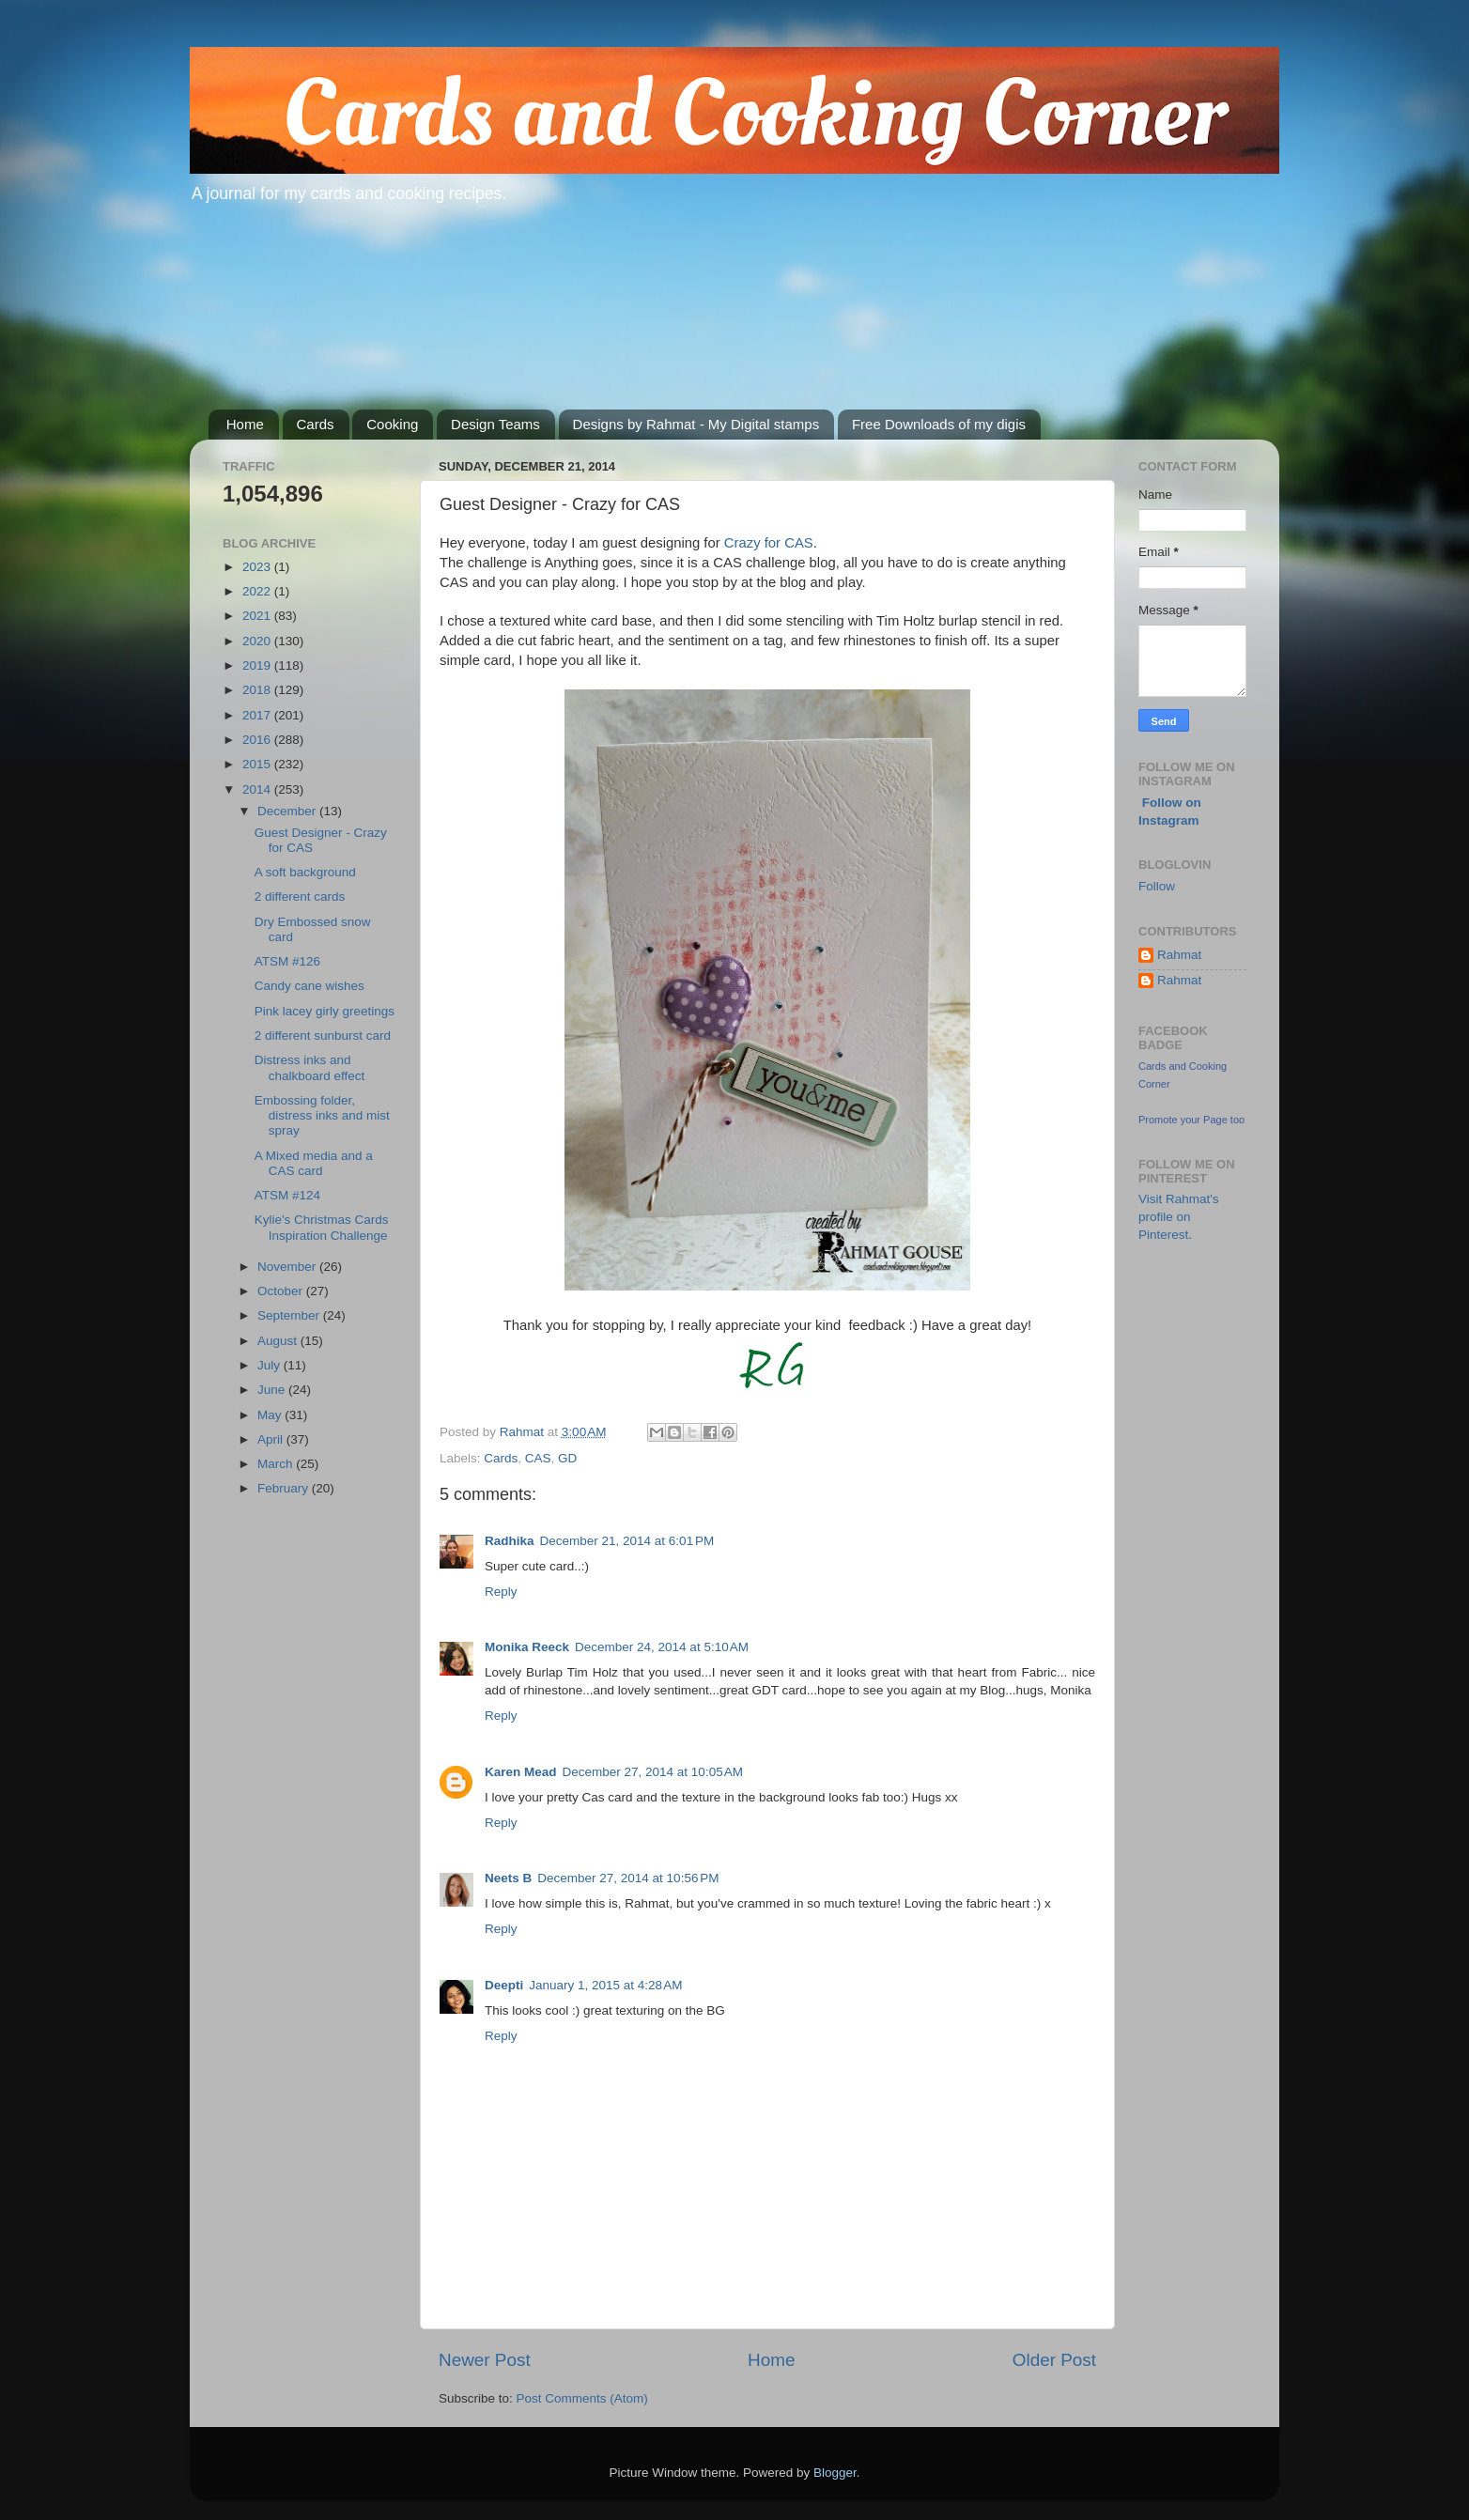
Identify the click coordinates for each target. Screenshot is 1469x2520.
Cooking (392, 424)
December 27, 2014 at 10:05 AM (653, 1772)
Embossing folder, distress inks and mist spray (322, 1115)
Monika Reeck (527, 1647)
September (290, 1315)
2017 (258, 715)
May (271, 1415)
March (276, 1464)
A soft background (305, 872)
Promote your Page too (1191, 1119)
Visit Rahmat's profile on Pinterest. (1178, 1217)
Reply (501, 1592)
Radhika (509, 1541)
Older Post (1054, 2360)
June (272, 1390)
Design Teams (495, 424)
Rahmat (1179, 955)
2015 (258, 764)
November (288, 1267)
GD (567, 1458)
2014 (258, 789)
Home (245, 424)
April (271, 1439)
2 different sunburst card (323, 1035)
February (284, 1488)
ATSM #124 (287, 1195)
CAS (538, 1458)
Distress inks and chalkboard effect (310, 1067)
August (279, 1341)
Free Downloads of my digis (939, 424)
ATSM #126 (287, 961)
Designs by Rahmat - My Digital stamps (696, 424)
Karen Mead (521, 1772)
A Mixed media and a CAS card (314, 1163)
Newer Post (485, 2360)
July (270, 1365)
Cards (315, 424)
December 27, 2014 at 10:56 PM (628, 1878)
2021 (258, 616)
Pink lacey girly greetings (324, 1011)
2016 (258, 740)
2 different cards (300, 896)
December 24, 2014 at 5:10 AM (662, 1647)
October (281, 1291)
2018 (258, 690)
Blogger (835, 2473)
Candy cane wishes (309, 986)
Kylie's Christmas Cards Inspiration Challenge (322, 1227)
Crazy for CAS (766, 542)
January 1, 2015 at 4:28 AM (605, 1985)
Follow (1156, 886)
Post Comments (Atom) (582, 2398)
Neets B (508, 1878)
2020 (258, 641)
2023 (258, 567)
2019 (258, 665)
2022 (258, 591)
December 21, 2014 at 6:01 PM (627, 1541)
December (288, 811)
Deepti (504, 1985)
